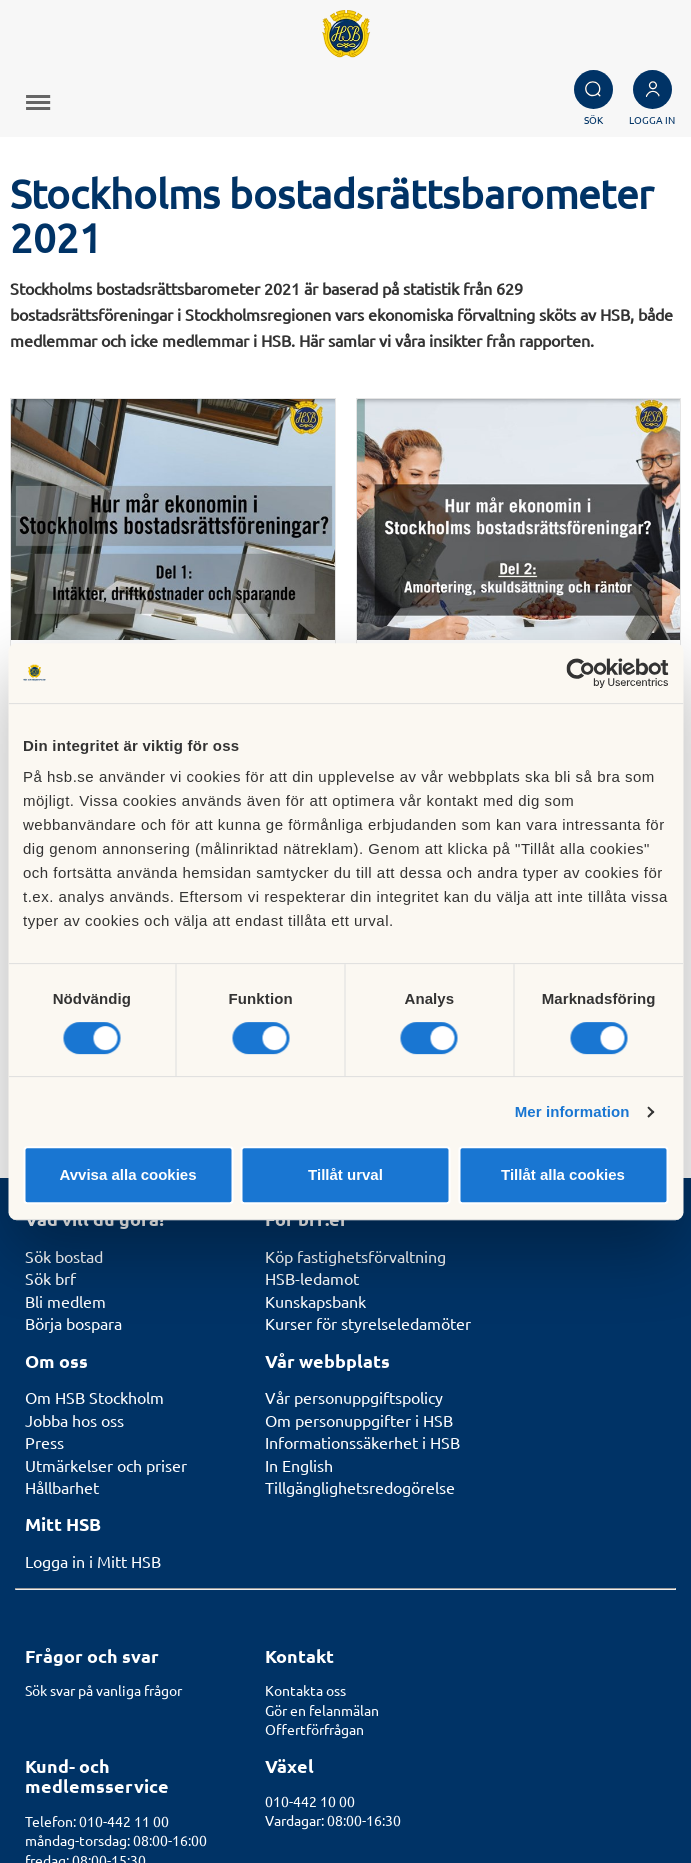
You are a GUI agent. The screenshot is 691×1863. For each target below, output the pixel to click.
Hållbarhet (62, 1247)
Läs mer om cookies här (592, 1799)
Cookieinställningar (608, 1777)
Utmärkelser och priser (106, 1224)
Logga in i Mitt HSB (93, 1321)
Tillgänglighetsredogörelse (360, 1247)
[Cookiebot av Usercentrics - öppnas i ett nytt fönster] (580, 673)
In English (299, 1224)
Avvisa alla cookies (127, 1174)
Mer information (572, 1111)
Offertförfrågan (314, 1489)
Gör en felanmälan (322, 1470)
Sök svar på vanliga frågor (103, 1450)
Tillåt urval (345, 1174)
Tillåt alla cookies (563, 1174)
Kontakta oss (305, 1450)
